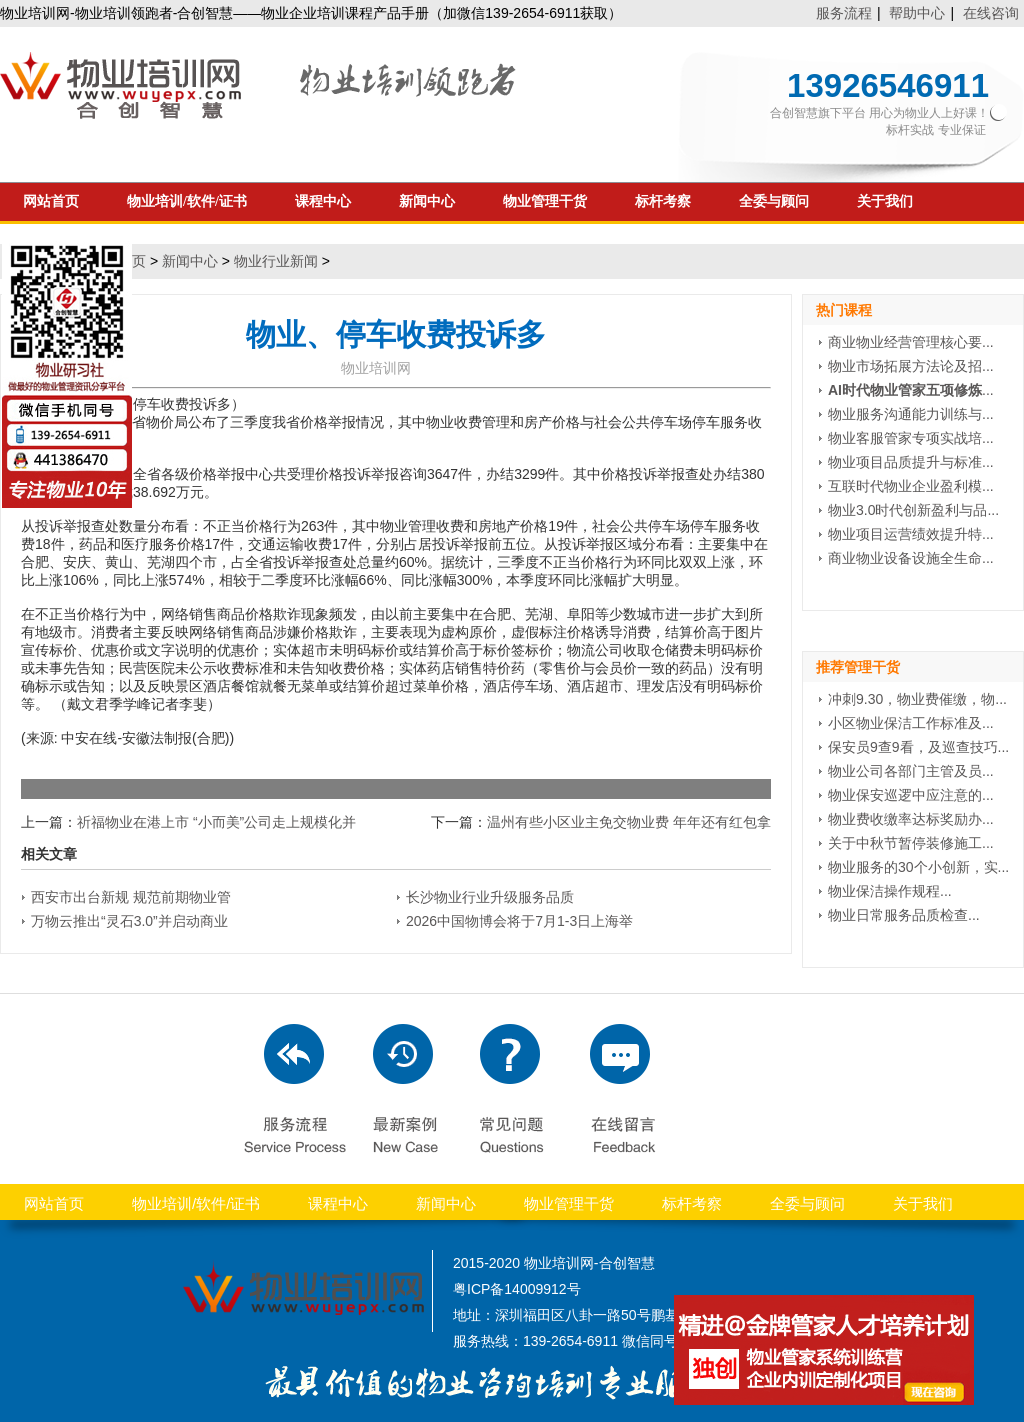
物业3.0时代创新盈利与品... (913, 510)
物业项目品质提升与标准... (911, 462)
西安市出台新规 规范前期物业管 (131, 897)
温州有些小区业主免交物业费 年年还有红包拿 (629, 822)
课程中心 (323, 201)
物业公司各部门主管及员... (911, 771)
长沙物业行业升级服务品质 (490, 897)
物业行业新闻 (276, 261)
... (911, 390)
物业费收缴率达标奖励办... (911, 819)
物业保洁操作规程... (890, 891)
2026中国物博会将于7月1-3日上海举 (519, 921)
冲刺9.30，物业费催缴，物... (917, 699)
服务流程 (844, 13)
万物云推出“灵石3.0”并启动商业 (129, 921)
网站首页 (54, 1203)
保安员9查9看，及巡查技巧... (918, 747)
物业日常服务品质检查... (904, 915)
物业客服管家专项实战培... (911, 438)
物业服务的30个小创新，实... (918, 867)
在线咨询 (991, 13)
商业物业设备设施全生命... (911, 558)
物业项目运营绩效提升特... (911, 534)
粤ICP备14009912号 (517, 1289)
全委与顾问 (774, 201)
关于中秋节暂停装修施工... (911, 843)
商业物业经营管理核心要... (911, 342)
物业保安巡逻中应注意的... (911, 795)
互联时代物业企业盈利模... (911, 486)
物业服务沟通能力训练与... (911, 414)
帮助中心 (917, 13)
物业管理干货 (545, 201)
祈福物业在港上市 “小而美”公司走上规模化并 (216, 822)
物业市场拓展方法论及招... (911, 366)
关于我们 (885, 201)
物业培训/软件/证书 (187, 201)
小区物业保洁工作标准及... (911, 723)
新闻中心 (427, 201)
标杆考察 (663, 201)
